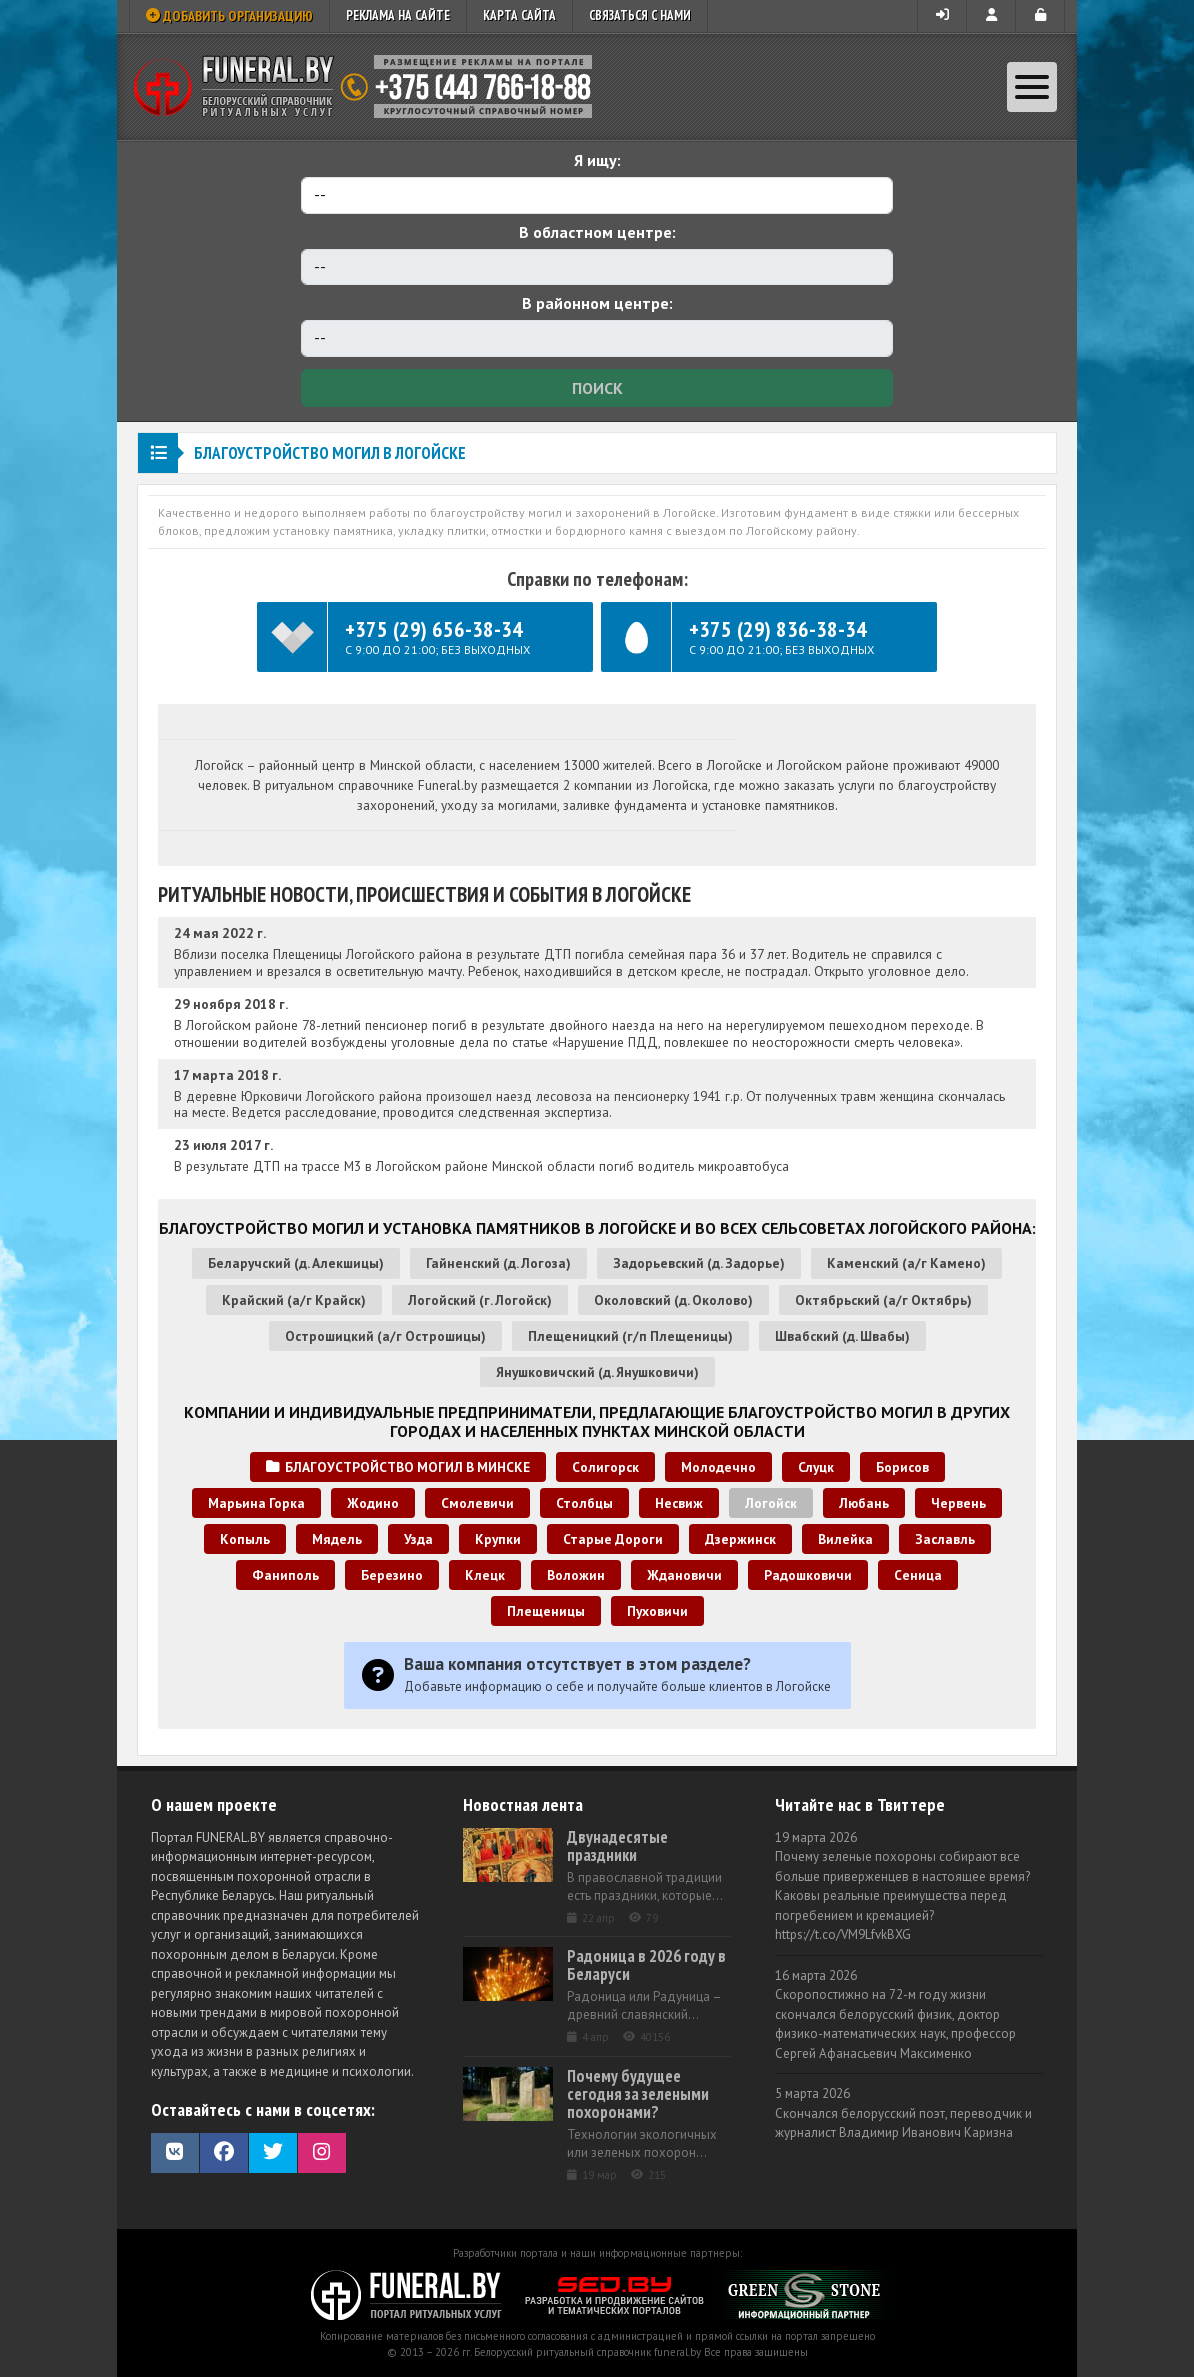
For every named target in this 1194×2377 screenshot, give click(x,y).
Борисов (902, 1467)
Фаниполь (285, 1575)
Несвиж (679, 1503)
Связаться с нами (640, 15)
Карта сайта (519, 15)
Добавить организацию (229, 16)
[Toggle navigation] (1032, 87)
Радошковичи (808, 1575)
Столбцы (584, 1503)
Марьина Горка (256, 1503)
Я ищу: (597, 160)
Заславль (945, 1539)
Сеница (918, 1575)
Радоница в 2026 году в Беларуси (646, 1965)
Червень (958, 1503)
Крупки (498, 1539)
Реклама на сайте (398, 15)
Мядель (337, 1539)
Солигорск (605, 1467)
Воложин (576, 1575)
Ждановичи (684, 1575)
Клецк (485, 1575)
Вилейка (845, 1539)
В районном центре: (597, 303)
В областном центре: (597, 232)
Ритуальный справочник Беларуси (370, 87)
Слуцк (816, 1467)
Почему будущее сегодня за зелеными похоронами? (638, 2094)
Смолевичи (477, 1503)
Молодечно (718, 1467)
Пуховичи (657, 1611)
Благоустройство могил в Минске (398, 1467)
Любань (864, 1503)
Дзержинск (740, 1539)
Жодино (373, 1503)
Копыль (245, 1539)
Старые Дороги (613, 1539)
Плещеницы (546, 1611)
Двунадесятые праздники (617, 1846)
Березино (392, 1575)
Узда (418, 1539)
